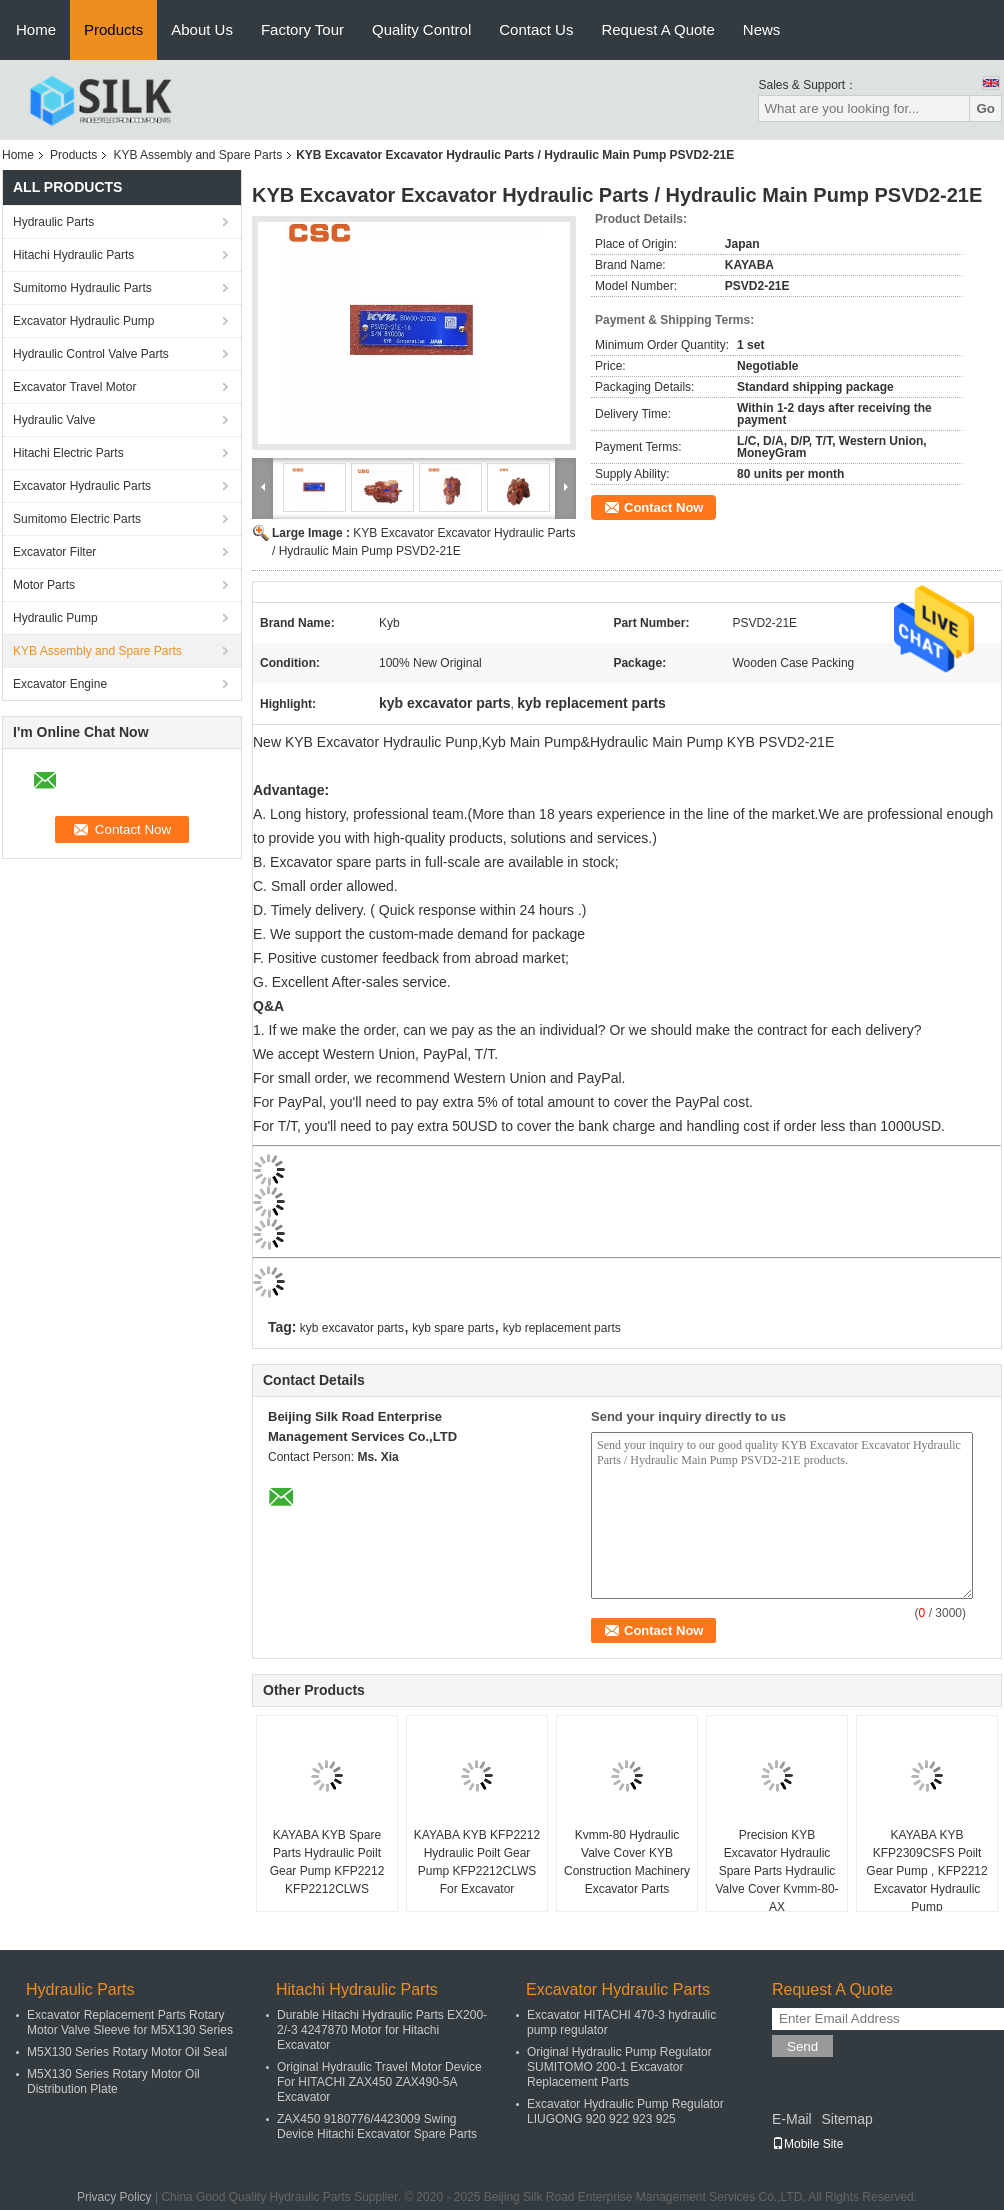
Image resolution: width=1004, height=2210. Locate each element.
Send (802, 2046)
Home (36, 29)
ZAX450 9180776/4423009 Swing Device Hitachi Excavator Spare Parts (377, 2126)
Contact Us (536, 29)
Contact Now (663, 507)
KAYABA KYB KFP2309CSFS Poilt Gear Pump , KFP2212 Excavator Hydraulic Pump (926, 1871)
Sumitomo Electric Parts (77, 519)
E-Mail (792, 2119)
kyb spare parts (453, 1328)
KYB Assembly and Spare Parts (197, 155)
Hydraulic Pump (55, 618)
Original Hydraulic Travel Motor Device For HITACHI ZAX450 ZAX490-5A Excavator (379, 2082)
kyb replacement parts (562, 1328)
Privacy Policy (114, 2197)
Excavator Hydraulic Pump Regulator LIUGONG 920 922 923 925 (625, 2111)
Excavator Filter (54, 552)
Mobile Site (807, 2144)
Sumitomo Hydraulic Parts (82, 288)
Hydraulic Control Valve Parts (91, 354)
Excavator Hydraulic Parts (82, 486)
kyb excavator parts (352, 1328)
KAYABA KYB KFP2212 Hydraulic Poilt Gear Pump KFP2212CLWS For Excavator (477, 1862)
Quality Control (421, 29)
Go (985, 108)
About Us (202, 29)
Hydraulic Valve (54, 420)
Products (113, 29)
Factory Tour (302, 29)
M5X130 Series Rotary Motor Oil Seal (127, 2052)
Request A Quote (657, 29)
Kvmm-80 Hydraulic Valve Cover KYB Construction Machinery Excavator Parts (627, 1862)
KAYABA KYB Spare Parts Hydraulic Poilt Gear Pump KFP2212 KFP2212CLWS (327, 1862)
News (762, 29)
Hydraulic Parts (53, 222)
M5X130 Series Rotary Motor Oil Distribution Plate (113, 2081)
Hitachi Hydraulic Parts (73, 255)
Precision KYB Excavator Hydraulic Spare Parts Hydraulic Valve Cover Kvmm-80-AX (776, 1871)
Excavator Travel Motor (74, 387)
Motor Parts (44, 585)
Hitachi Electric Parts (68, 453)
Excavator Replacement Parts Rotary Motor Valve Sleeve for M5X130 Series (130, 2022)
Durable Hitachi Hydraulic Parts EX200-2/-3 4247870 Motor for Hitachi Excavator (382, 2030)
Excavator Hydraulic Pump (83, 321)
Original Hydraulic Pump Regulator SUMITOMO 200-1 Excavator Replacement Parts (619, 2067)
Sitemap (846, 2119)
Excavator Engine (60, 684)
